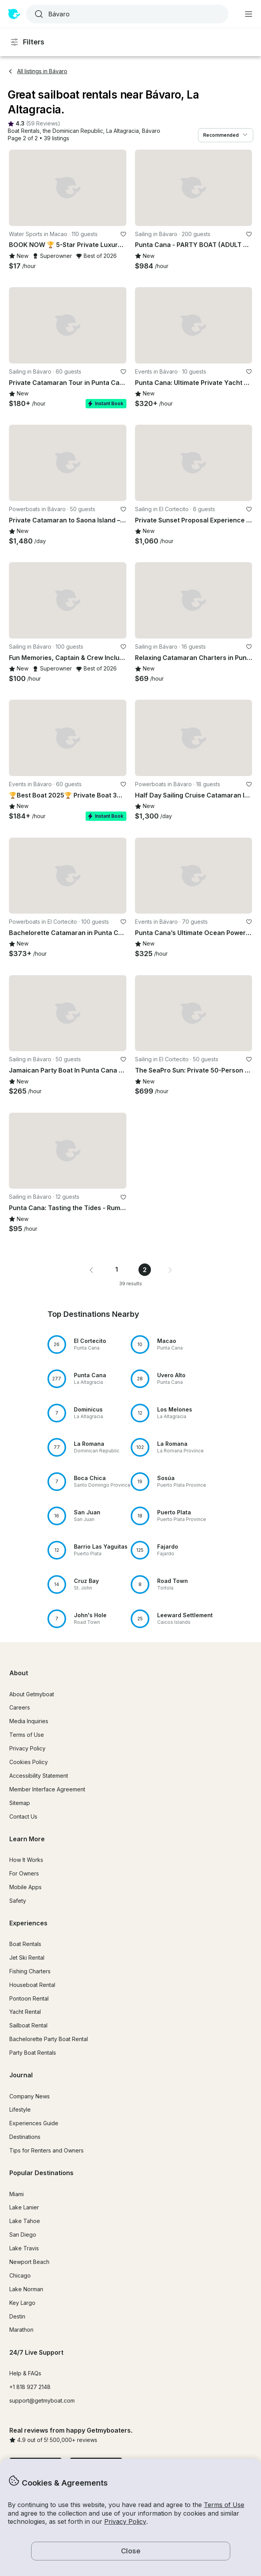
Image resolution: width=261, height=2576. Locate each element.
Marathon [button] (21, 2329)
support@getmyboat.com (42, 2400)
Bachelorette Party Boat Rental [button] (48, 2039)
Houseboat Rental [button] (32, 1984)
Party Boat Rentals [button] (32, 2052)
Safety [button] (17, 1900)
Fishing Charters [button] (30, 1971)
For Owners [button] (24, 1873)
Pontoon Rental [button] (29, 1998)
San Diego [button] (22, 2234)
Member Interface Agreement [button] (47, 1789)
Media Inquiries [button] (28, 1721)
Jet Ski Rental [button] (26, 1957)
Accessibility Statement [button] (38, 1775)
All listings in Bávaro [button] (37, 71)
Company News (29, 2096)
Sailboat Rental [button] (28, 2025)
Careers (19, 1707)
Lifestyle (20, 2109)
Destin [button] (17, 2316)
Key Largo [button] (22, 2302)
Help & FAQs (25, 2373)
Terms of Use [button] (224, 2505)
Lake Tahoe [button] (24, 2221)
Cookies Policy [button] (28, 1762)
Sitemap (19, 1803)
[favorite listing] (123, 234)
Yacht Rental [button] (25, 2011)
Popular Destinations (41, 2173)
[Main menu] (248, 14)
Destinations (24, 2136)
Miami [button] (16, 2194)
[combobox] (126, 14)
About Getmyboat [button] (31, 1694)
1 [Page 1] (116, 1269)
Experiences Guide (33, 2123)
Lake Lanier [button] (24, 2207)
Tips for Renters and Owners (46, 2150)
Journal (21, 2075)
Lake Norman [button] (26, 2289)
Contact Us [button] (23, 1816)
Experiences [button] (28, 1923)
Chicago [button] (20, 2275)
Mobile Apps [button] (25, 1887)
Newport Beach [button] (29, 2261)
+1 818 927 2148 (30, 2387)
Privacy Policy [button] (125, 2521)
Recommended (225, 135)
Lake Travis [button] (24, 2248)
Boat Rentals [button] (25, 1944)
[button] (24, 131)
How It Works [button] (26, 1859)
